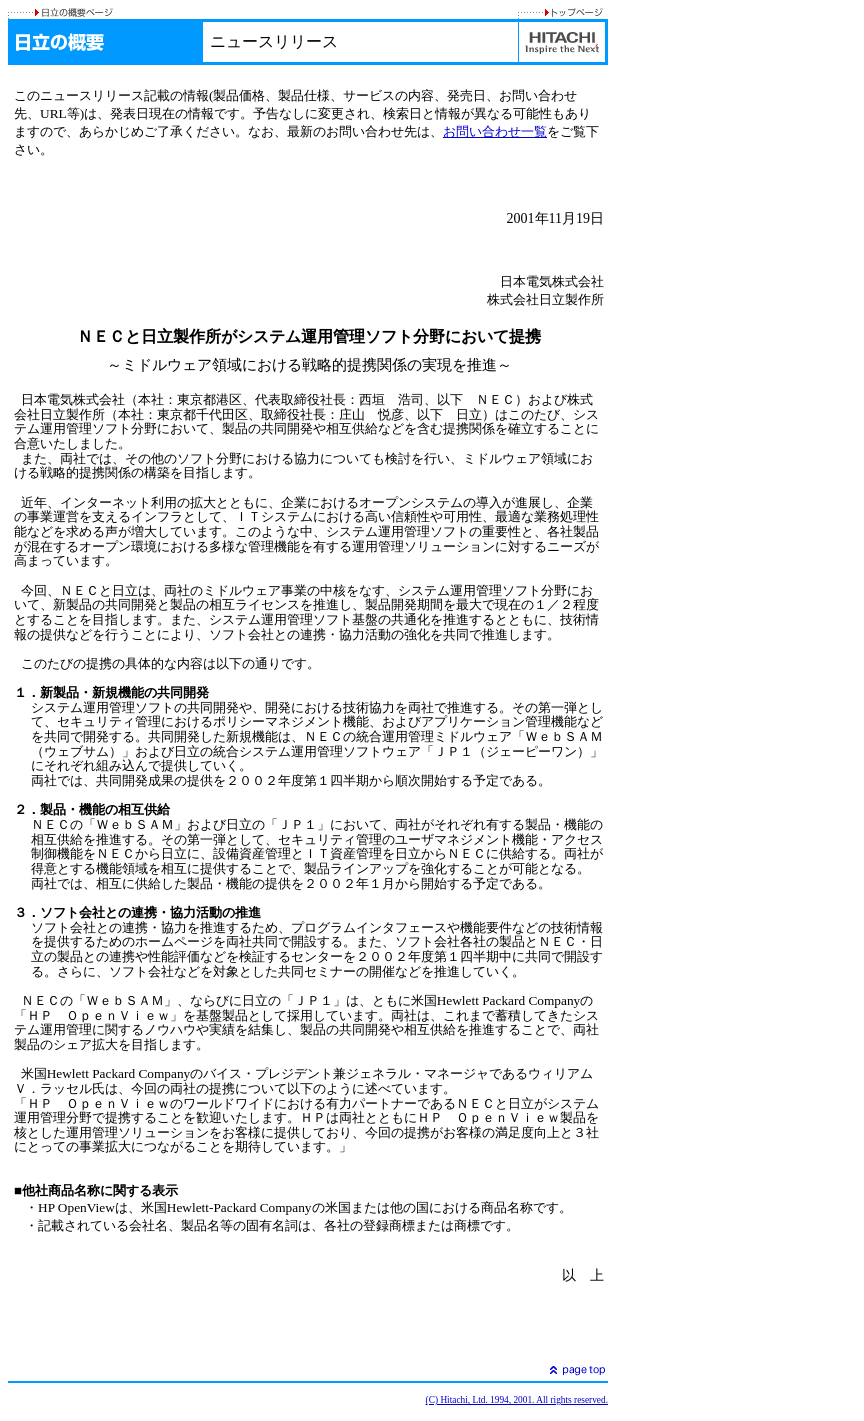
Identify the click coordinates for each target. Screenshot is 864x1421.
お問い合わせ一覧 (495, 131)
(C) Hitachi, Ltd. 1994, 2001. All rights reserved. (517, 1400)
